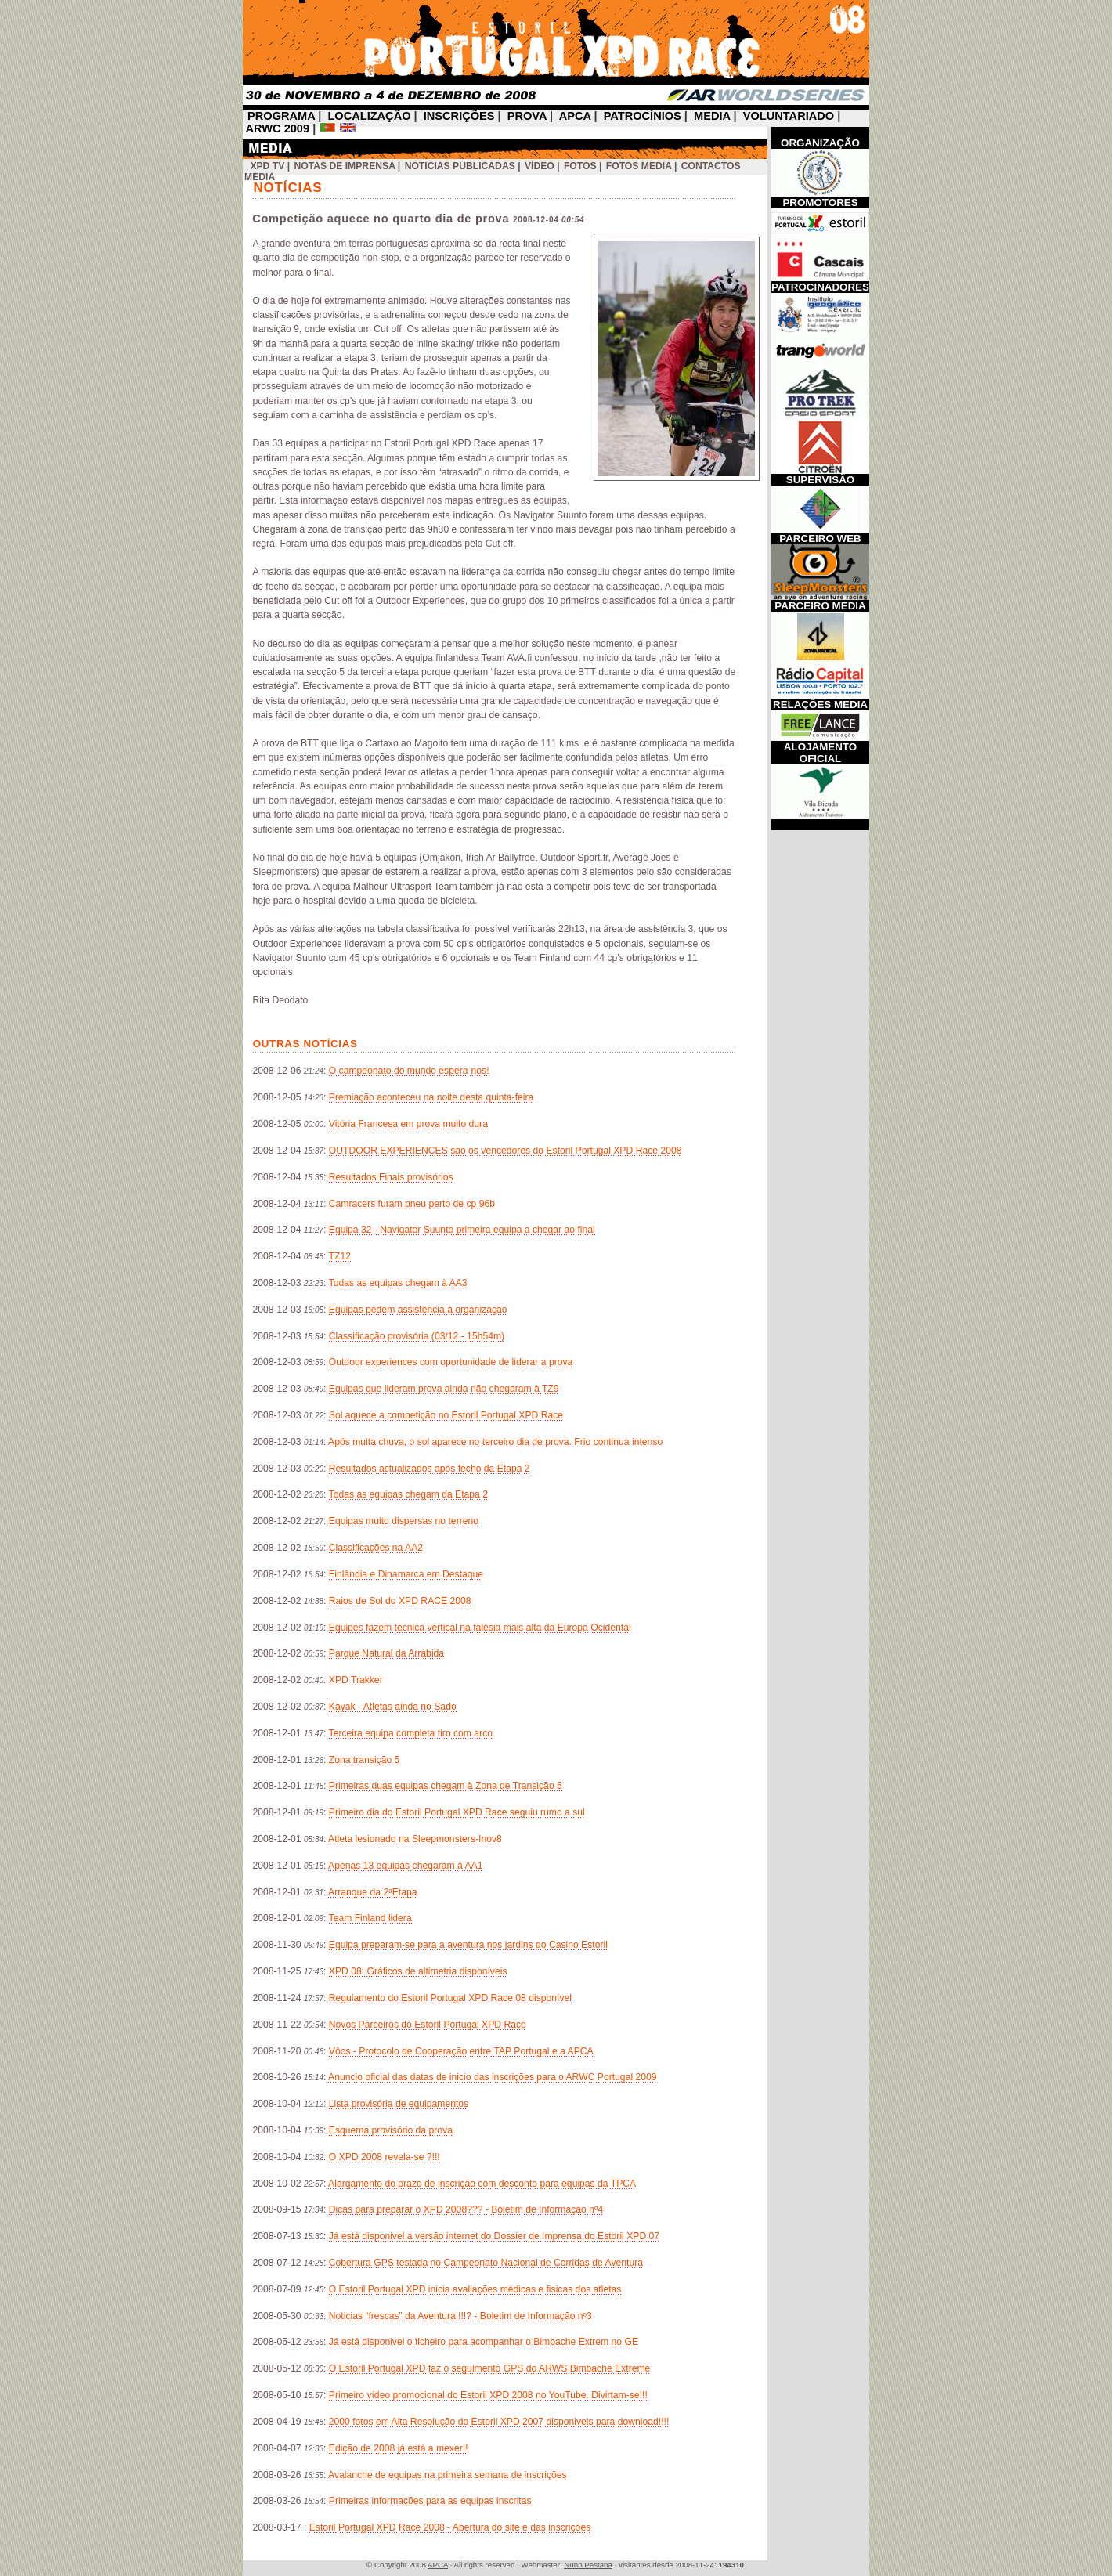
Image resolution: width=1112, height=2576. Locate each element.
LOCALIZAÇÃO (368, 116)
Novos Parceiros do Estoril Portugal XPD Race (427, 2024)
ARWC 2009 (277, 128)
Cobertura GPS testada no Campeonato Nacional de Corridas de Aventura (486, 2262)
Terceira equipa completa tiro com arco (411, 1733)
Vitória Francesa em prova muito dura (408, 1123)
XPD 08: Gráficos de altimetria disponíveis (418, 1971)
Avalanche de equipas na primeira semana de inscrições (447, 2474)
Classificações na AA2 (376, 1547)
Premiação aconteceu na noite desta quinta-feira (431, 1097)
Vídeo (540, 166)
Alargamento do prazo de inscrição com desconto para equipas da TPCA (482, 2183)
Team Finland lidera (370, 1918)
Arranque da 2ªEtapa (372, 1892)
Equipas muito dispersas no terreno (403, 1521)
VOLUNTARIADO (788, 116)
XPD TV (267, 166)
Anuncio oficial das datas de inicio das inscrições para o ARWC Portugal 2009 (492, 2077)
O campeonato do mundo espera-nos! (409, 1070)
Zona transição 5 (364, 1759)
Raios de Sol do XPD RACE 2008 (400, 1600)
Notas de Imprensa (344, 166)
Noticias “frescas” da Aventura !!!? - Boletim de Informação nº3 (460, 2315)
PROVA (527, 116)
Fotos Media (638, 166)
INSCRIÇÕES (459, 116)
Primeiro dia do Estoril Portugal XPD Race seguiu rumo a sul (457, 1812)
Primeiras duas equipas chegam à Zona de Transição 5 (445, 1785)
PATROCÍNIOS (642, 116)
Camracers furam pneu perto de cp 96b (412, 1203)
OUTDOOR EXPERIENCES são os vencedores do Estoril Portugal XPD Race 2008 (505, 1150)
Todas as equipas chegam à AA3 (398, 1282)
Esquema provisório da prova (391, 2130)
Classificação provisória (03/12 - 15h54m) (416, 1336)
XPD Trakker (356, 1680)
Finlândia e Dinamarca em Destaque (406, 1574)
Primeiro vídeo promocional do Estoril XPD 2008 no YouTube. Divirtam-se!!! (488, 2395)
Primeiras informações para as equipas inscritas (430, 2500)
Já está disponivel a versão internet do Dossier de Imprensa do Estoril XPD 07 (494, 2236)
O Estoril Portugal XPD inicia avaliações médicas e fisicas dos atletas (475, 2289)
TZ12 (340, 1256)
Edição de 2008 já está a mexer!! (398, 2448)
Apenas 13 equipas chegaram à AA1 (405, 1865)
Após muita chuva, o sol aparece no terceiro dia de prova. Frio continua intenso (495, 1441)
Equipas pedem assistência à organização (418, 1309)
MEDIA (712, 116)
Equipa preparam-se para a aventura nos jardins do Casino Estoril (468, 1944)
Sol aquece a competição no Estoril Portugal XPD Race (446, 1415)
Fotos (580, 166)
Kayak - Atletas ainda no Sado (393, 1706)
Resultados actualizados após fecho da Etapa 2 (429, 1468)
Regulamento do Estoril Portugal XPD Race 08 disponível (450, 1998)
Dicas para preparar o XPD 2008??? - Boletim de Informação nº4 (466, 2209)
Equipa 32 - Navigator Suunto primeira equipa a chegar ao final (462, 1229)
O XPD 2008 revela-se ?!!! (384, 2156)
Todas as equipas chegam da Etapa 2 (408, 1494)
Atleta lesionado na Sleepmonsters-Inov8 (415, 1839)
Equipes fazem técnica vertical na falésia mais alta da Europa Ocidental (480, 1627)
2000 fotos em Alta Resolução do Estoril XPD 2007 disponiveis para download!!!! (499, 2421)
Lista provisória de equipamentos (398, 2103)
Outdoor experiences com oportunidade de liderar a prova (451, 1362)
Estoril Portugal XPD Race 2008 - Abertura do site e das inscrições (449, 2527)
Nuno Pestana (588, 2564)
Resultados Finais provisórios (391, 1177)
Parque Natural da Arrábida (386, 1653)
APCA (575, 116)
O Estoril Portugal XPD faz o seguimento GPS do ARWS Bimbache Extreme (490, 2368)
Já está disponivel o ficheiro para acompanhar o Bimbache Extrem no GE (483, 2341)
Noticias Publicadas (460, 166)
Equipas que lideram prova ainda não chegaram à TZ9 (444, 1388)
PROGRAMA (281, 116)
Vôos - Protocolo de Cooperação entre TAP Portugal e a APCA (461, 2051)
